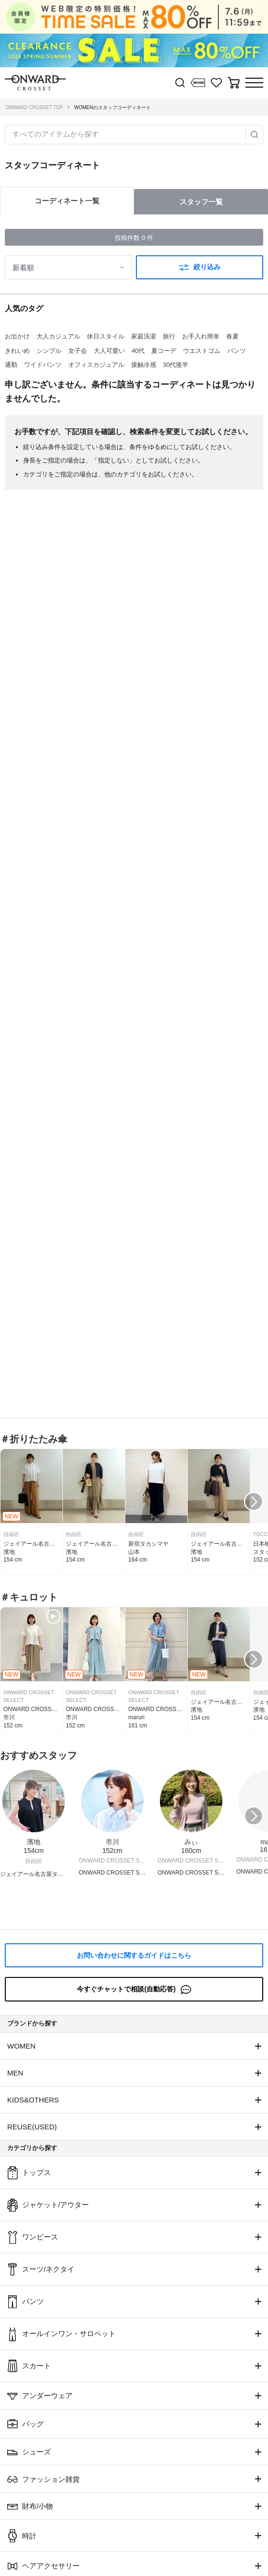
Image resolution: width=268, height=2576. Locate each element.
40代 (138, 350)
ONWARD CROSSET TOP (34, 107)
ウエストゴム (201, 350)
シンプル (49, 350)
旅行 (169, 336)
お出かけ (17, 336)
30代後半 (175, 364)
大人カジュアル (58, 336)
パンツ (236, 350)
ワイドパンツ (42, 364)
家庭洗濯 (143, 336)
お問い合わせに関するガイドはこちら (134, 1955)
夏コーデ (163, 350)
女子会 (77, 350)
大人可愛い (109, 350)
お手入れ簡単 (200, 336)
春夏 (232, 336)
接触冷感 (143, 364)
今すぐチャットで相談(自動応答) (134, 1989)
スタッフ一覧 (201, 202)
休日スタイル (105, 336)
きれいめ (17, 350)
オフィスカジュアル (96, 364)
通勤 (11, 364)
